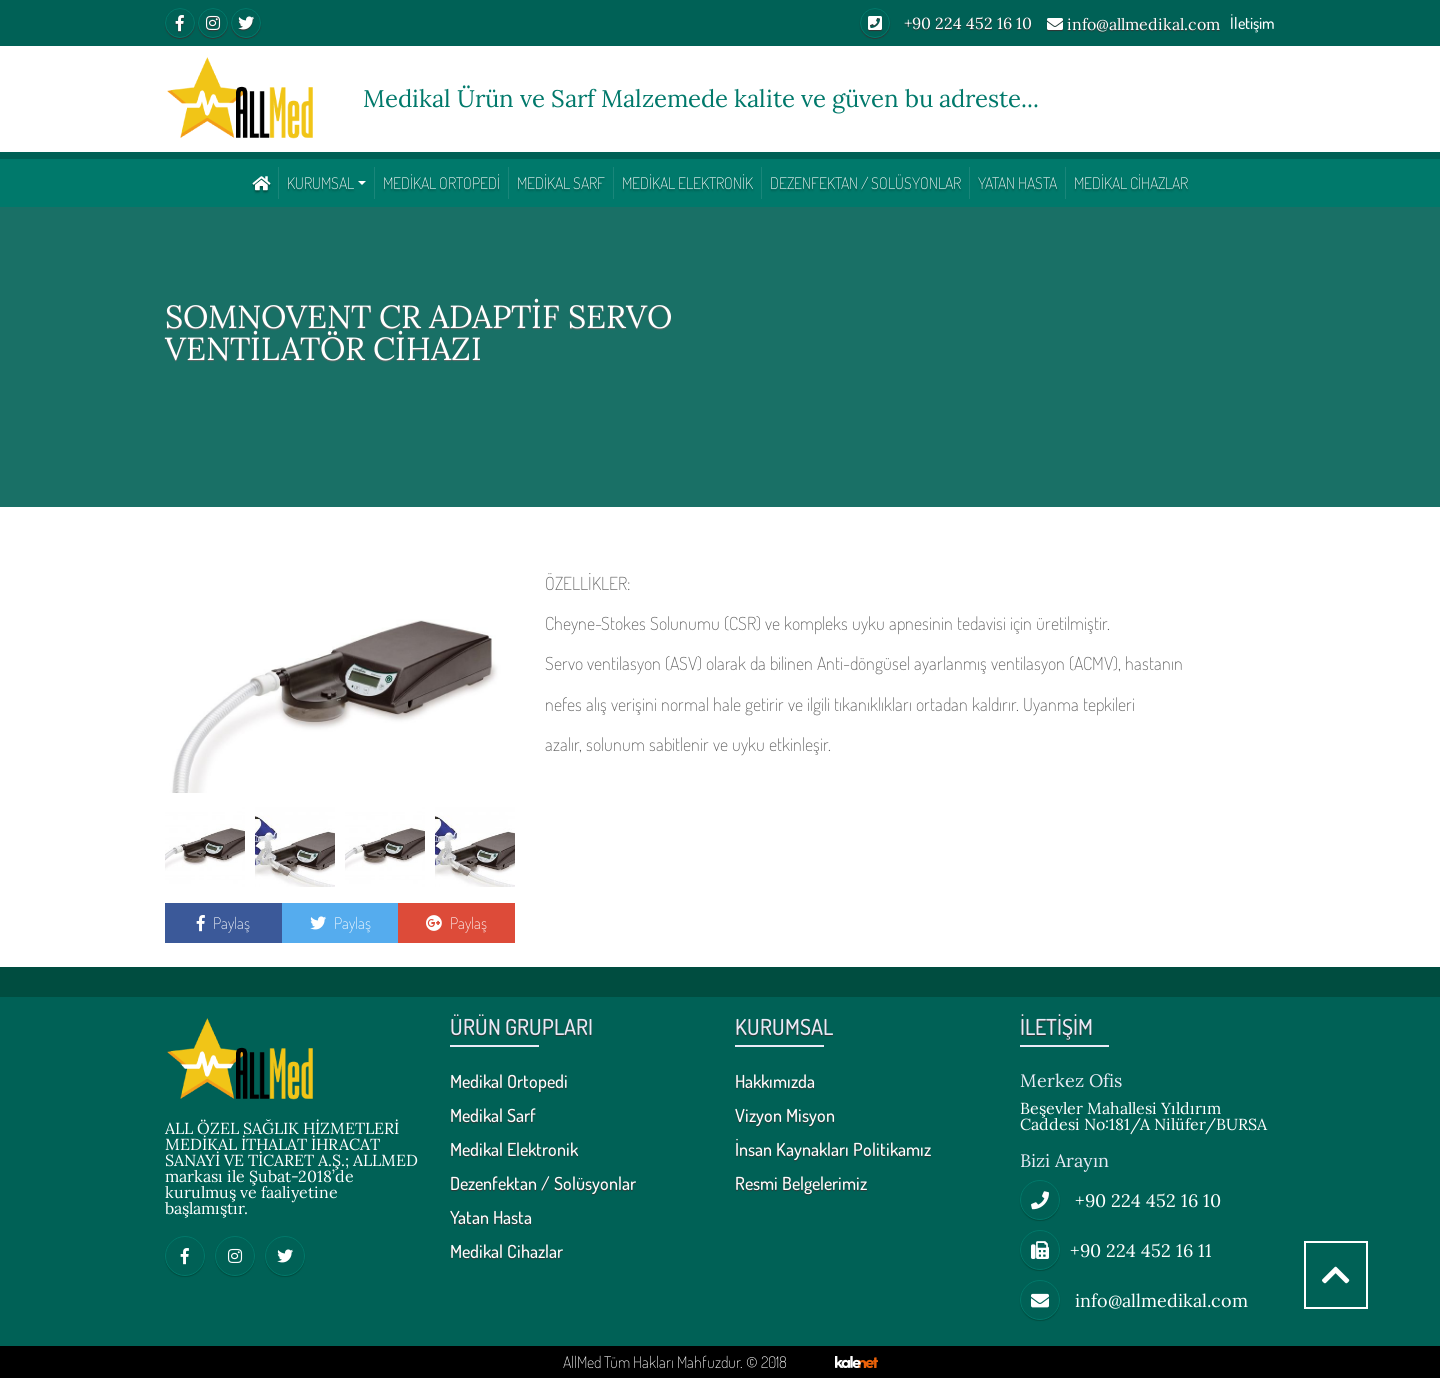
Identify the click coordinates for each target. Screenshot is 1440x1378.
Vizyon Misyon (785, 1116)
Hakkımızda (775, 1082)
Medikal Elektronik (687, 183)
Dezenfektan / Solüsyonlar (865, 183)
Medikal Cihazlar (1131, 183)
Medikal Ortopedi (441, 183)
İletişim (1252, 23)
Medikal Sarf (561, 183)
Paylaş (223, 923)
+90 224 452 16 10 (946, 23)
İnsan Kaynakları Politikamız (833, 1150)
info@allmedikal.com (1133, 25)
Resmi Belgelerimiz (801, 1184)
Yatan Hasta (1017, 183)
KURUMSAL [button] (320, 183)
